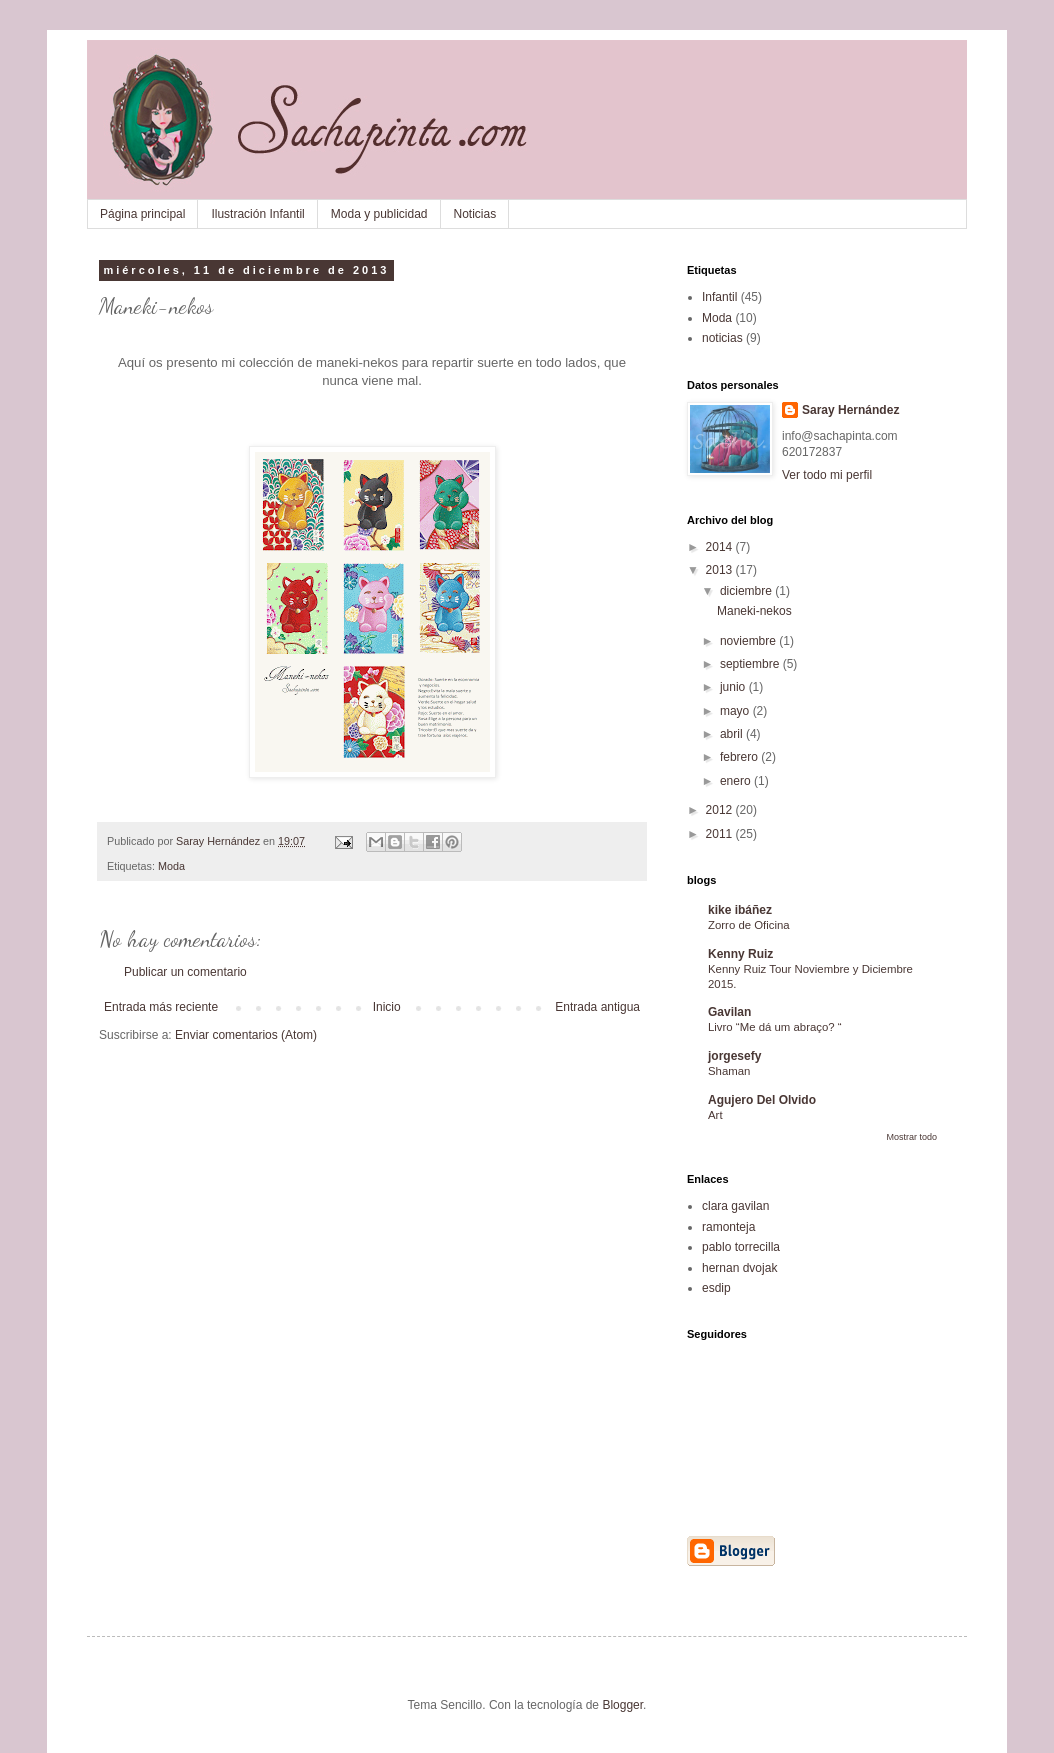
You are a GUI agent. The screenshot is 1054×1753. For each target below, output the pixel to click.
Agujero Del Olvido (762, 1100)
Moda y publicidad (379, 214)
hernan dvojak (739, 1268)
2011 (721, 834)
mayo (736, 711)
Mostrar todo (911, 1137)
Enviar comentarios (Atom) (246, 1035)
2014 (721, 547)
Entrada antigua (597, 1007)
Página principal (142, 214)
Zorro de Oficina (749, 925)
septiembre (751, 664)
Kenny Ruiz (740, 954)
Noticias (475, 214)
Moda (171, 866)
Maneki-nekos (754, 611)
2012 (721, 810)
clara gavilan (735, 1206)
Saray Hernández (850, 410)
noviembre (749, 641)
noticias (722, 338)
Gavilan (729, 1012)
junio (734, 687)
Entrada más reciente (161, 1007)
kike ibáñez (740, 910)
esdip (716, 1288)
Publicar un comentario (185, 972)
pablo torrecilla (741, 1247)
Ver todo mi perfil (827, 475)
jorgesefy (734, 1056)
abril (733, 734)
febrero (740, 757)
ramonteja (728, 1227)
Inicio (387, 1007)
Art (715, 1115)
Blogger (622, 1705)
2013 (721, 570)
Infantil (719, 297)
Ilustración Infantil (257, 214)
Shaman (729, 1071)
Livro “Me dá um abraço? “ (775, 1027)
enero (737, 781)
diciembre (747, 591)
